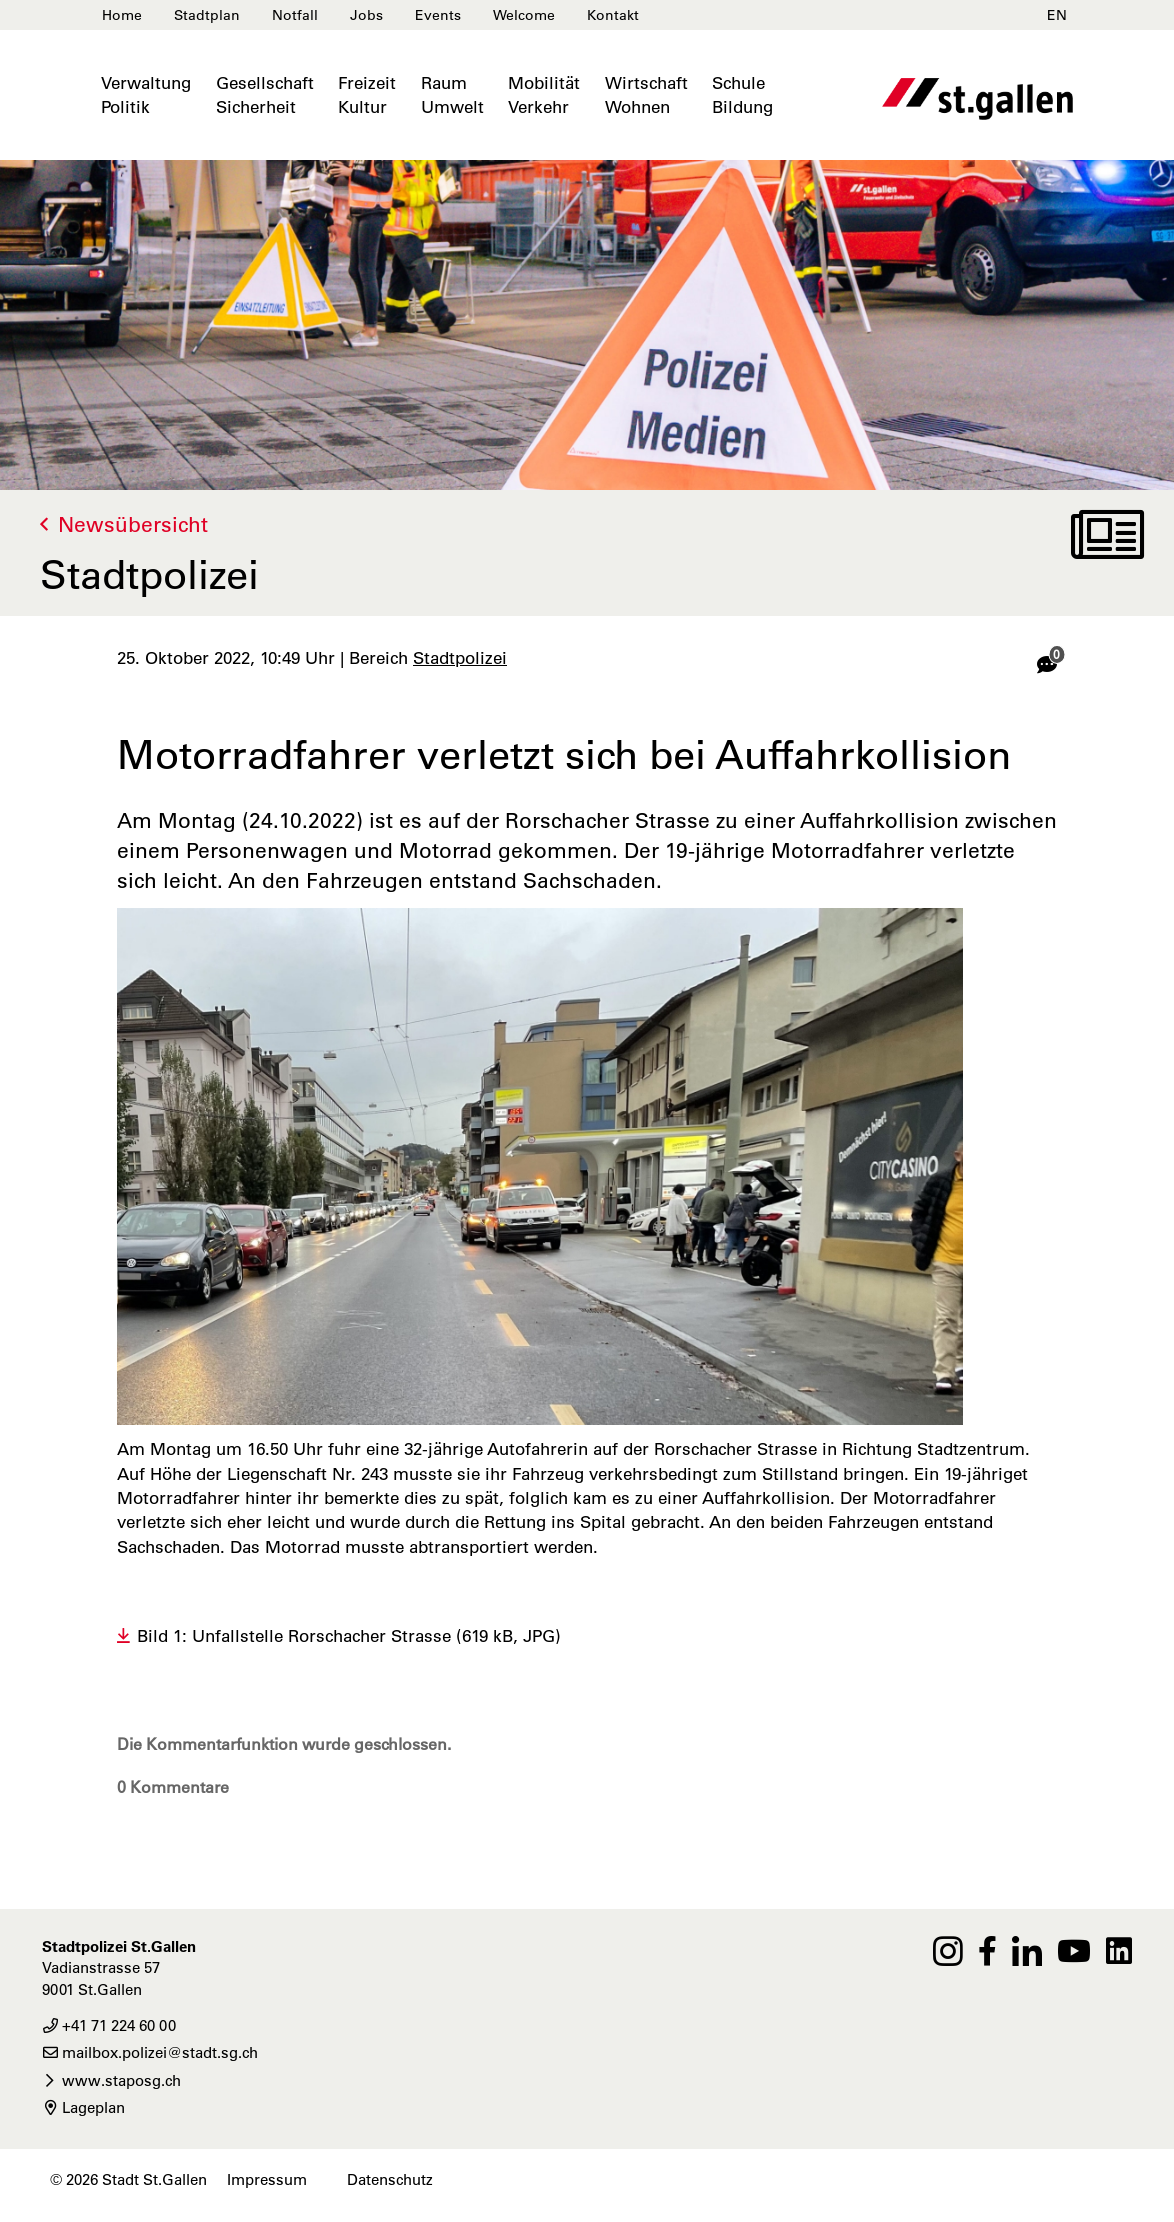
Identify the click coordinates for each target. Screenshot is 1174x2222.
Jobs (366, 15)
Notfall (295, 15)
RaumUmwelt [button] (452, 95)
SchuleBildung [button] (742, 95)
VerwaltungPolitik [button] (146, 95)
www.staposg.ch (111, 2080)
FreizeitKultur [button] (367, 95)
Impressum (267, 2179)
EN (1057, 15)
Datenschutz (390, 2179)
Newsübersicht (133, 524)
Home (122, 15)
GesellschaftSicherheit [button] (265, 95)
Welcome (524, 15)
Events (438, 15)
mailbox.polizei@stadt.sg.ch (150, 2052)
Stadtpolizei (460, 658)
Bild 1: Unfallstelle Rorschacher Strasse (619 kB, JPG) (349, 1636)
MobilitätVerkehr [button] (544, 95)
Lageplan (83, 2107)
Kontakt (613, 15)
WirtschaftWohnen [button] (646, 95)
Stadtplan (207, 15)
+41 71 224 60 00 (109, 2025)
